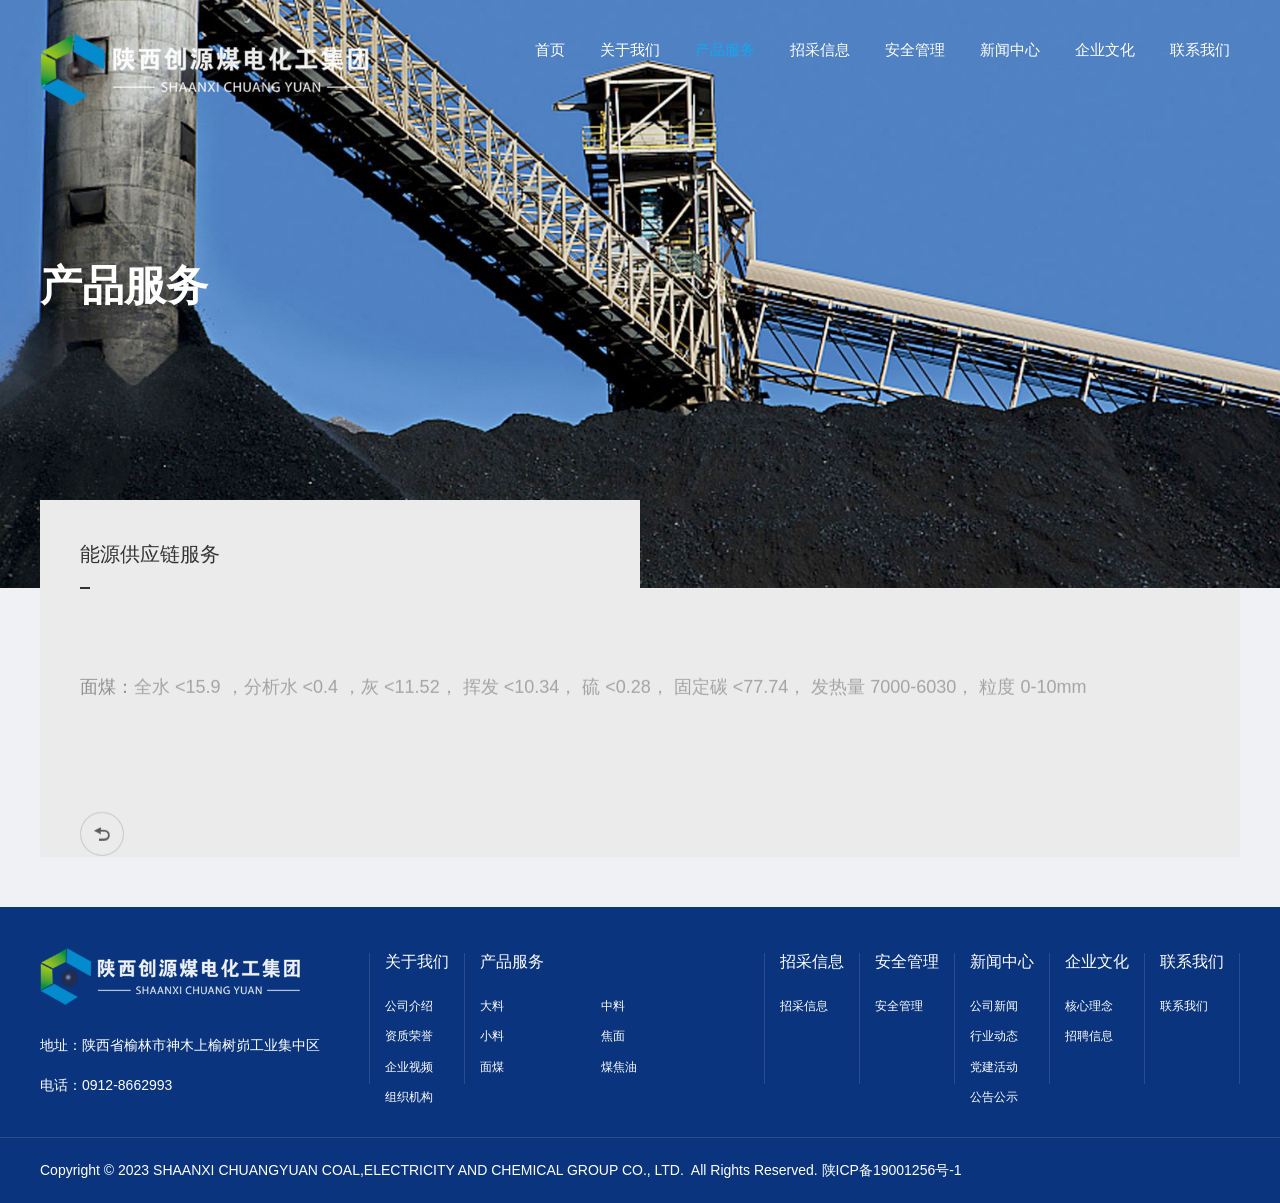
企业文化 (1097, 961)
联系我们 (1192, 961)
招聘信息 (1089, 1036)
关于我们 (417, 961)
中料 (613, 1006)
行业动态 (994, 1036)
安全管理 (907, 961)
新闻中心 (1002, 961)
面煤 (492, 1067)
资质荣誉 (409, 1036)
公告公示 (994, 1097)
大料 (492, 1006)
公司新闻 (994, 1006)
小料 (492, 1036)
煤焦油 (619, 1067)
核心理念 (1089, 1006)
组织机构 (409, 1097)
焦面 (613, 1036)
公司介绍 (409, 1006)
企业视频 (409, 1067)
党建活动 (994, 1067)
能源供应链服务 (147, 554)
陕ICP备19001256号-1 (892, 1170)
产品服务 (512, 961)
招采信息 (812, 961)
